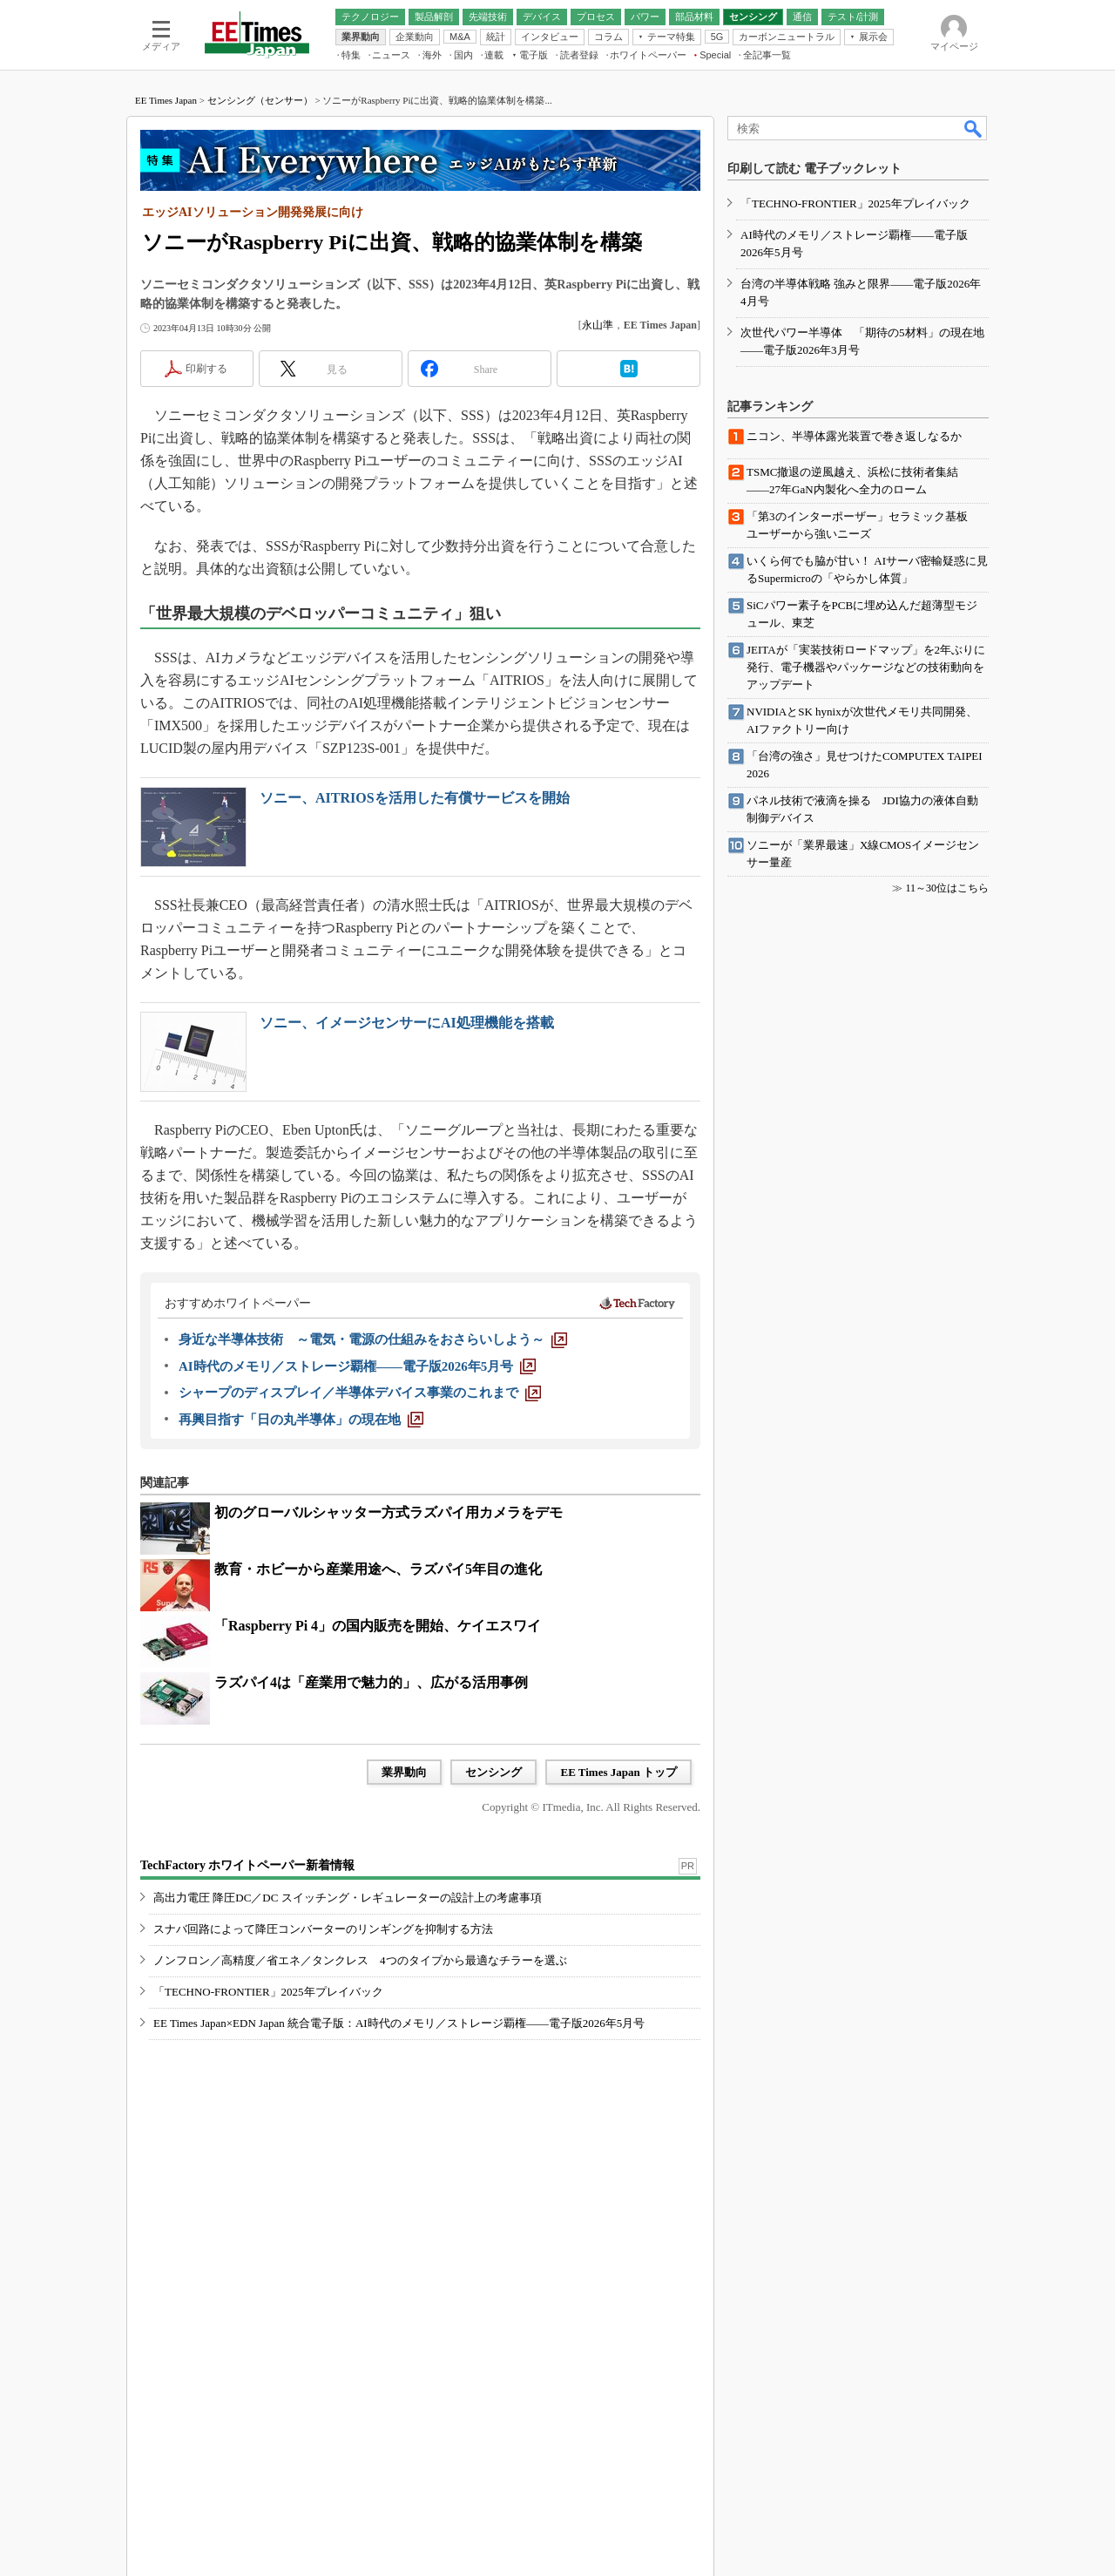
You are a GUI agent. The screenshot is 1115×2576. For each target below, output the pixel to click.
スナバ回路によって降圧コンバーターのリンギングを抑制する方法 (323, 1928)
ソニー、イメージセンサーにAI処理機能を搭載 (407, 1022)
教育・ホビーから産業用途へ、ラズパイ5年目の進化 (378, 1569)
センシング (493, 1772)
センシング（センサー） (260, 100)
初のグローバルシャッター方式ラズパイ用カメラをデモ (388, 1512)
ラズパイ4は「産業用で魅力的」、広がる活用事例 (371, 1682)
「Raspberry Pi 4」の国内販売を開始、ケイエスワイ (377, 1625)
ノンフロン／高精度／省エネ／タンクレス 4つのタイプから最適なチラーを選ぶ (360, 1960)
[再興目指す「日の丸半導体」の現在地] (301, 1420)
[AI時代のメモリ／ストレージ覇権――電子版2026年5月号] (357, 1366)
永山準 (597, 325)
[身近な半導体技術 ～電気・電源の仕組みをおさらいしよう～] (373, 1339)
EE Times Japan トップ (618, 1772)
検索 (974, 128)
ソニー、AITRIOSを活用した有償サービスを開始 (415, 797)
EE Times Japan (166, 100)
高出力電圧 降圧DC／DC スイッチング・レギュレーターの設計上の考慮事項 (347, 1897)
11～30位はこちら (947, 888)
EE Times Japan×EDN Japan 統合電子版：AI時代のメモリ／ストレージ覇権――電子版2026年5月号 (399, 2023)
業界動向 (404, 1772)
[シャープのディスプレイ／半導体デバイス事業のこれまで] (360, 1393)
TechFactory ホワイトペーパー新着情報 (247, 1865)
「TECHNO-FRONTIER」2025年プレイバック (268, 1991)
